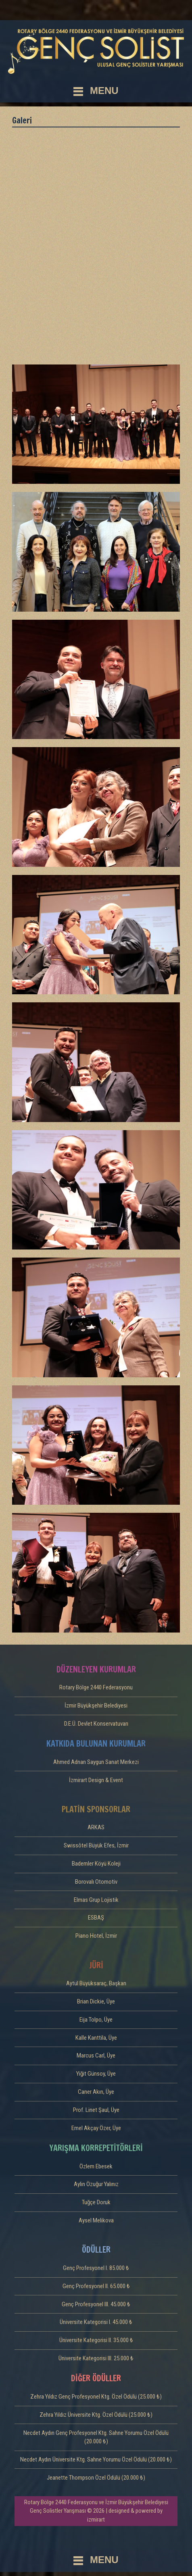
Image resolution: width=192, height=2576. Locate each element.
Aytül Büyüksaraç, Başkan (96, 1983)
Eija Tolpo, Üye (96, 2019)
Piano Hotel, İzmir (96, 1935)
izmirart (96, 2519)
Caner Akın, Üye (96, 2091)
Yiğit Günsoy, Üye (96, 2073)
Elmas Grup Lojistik (96, 1899)
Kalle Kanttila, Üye (96, 2037)
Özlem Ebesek (96, 2166)
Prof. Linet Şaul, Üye (96, 2110)
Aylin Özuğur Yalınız (96, 2184)
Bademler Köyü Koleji (96, 1863)
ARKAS (96, 1827)
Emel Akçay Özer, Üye (96, 2128)
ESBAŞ (96, 1917)
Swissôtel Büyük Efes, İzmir (96, 1845)
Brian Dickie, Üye (96, 2001)
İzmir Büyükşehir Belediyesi (96, 1705)
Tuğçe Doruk (96, 2202)
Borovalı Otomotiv (96, 1881)
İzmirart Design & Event (96, 1780)
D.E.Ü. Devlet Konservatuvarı (96, 1723)
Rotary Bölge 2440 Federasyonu (96, 1687)
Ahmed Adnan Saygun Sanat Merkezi (96, 1762)
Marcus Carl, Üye (96, 2055)
